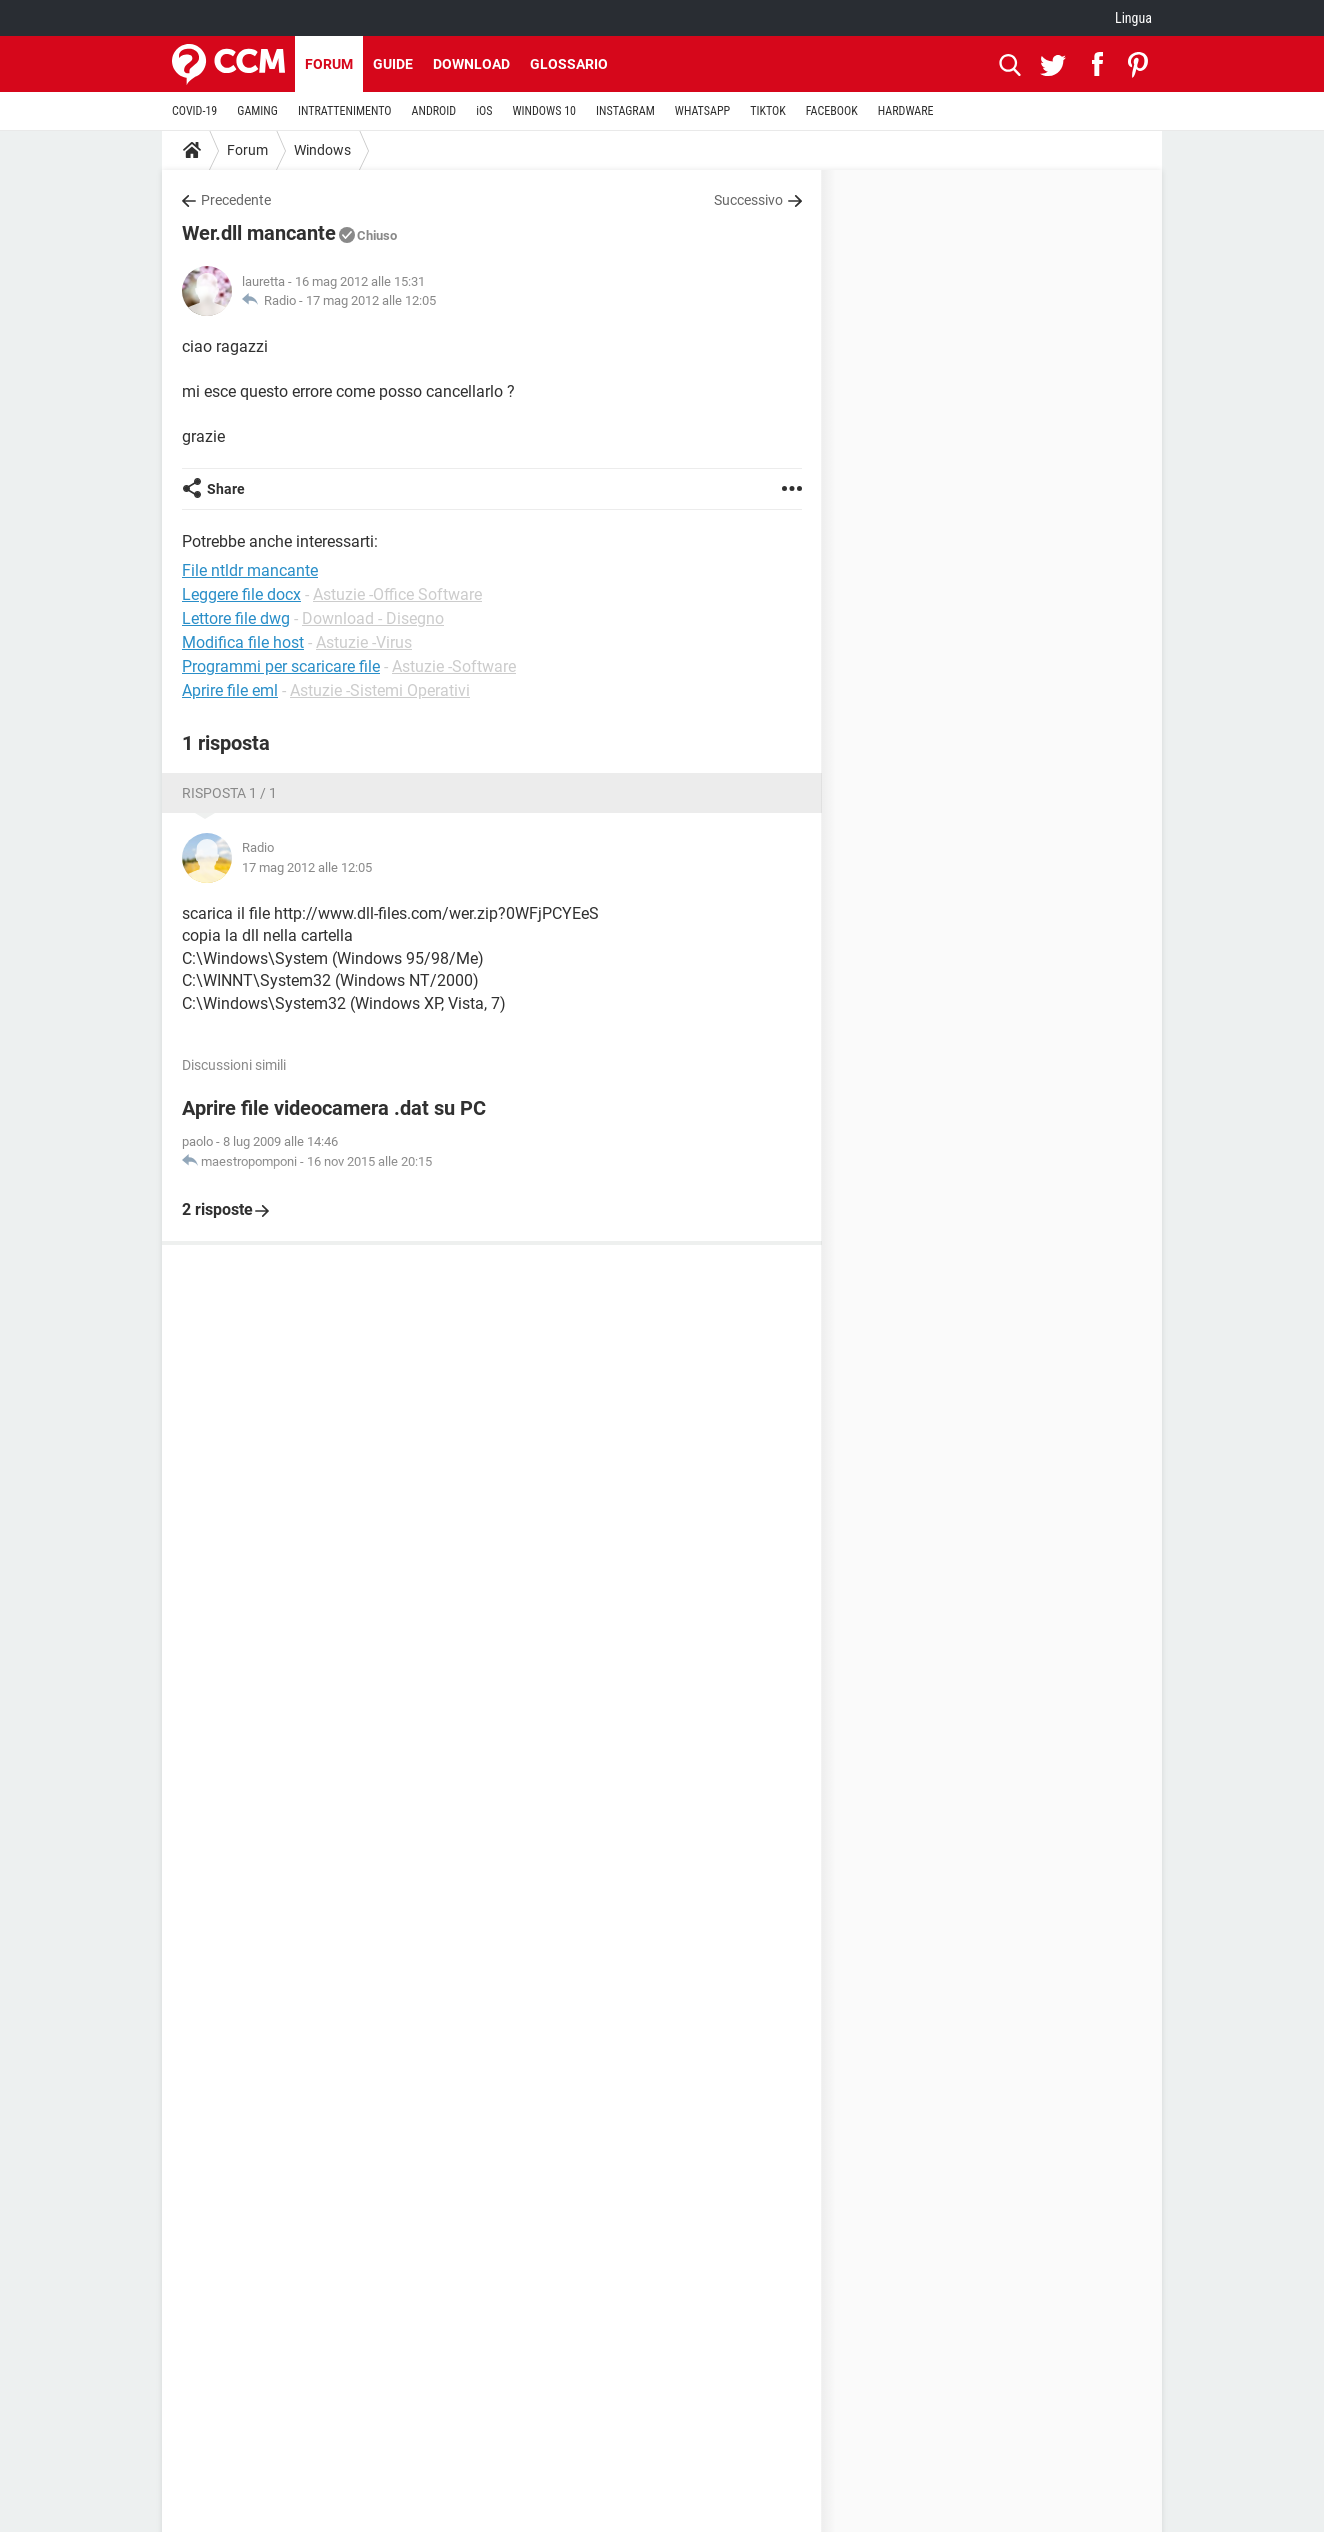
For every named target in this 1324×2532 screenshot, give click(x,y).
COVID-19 (194, 111)
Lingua (1133, 18)
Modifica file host (243, 642)
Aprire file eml (230, 690)
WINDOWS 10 (544, 111)
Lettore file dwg (236, 618)
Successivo (748, 200)
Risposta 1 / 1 (229, 793)
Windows (322, 150)
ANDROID (434, 111)
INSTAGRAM (625, 111)
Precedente (236, 200)
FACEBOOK (832, 111)
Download (471, 64)
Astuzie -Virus (364, 642)
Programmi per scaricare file (281, 666)
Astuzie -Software (454, 666)
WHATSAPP (702, 111)
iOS (484, 111)
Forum (329, 64)
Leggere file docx (241, 594)
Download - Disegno (373, 618)
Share (226, 489)
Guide (393, 64)
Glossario (569, 64)
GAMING (257, 111)
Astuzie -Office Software (397, 594)
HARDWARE (906, 111)
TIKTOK (768, 111)
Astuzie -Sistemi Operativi (380, 690)
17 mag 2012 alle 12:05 (371, 300)
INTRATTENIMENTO (345, 111)
